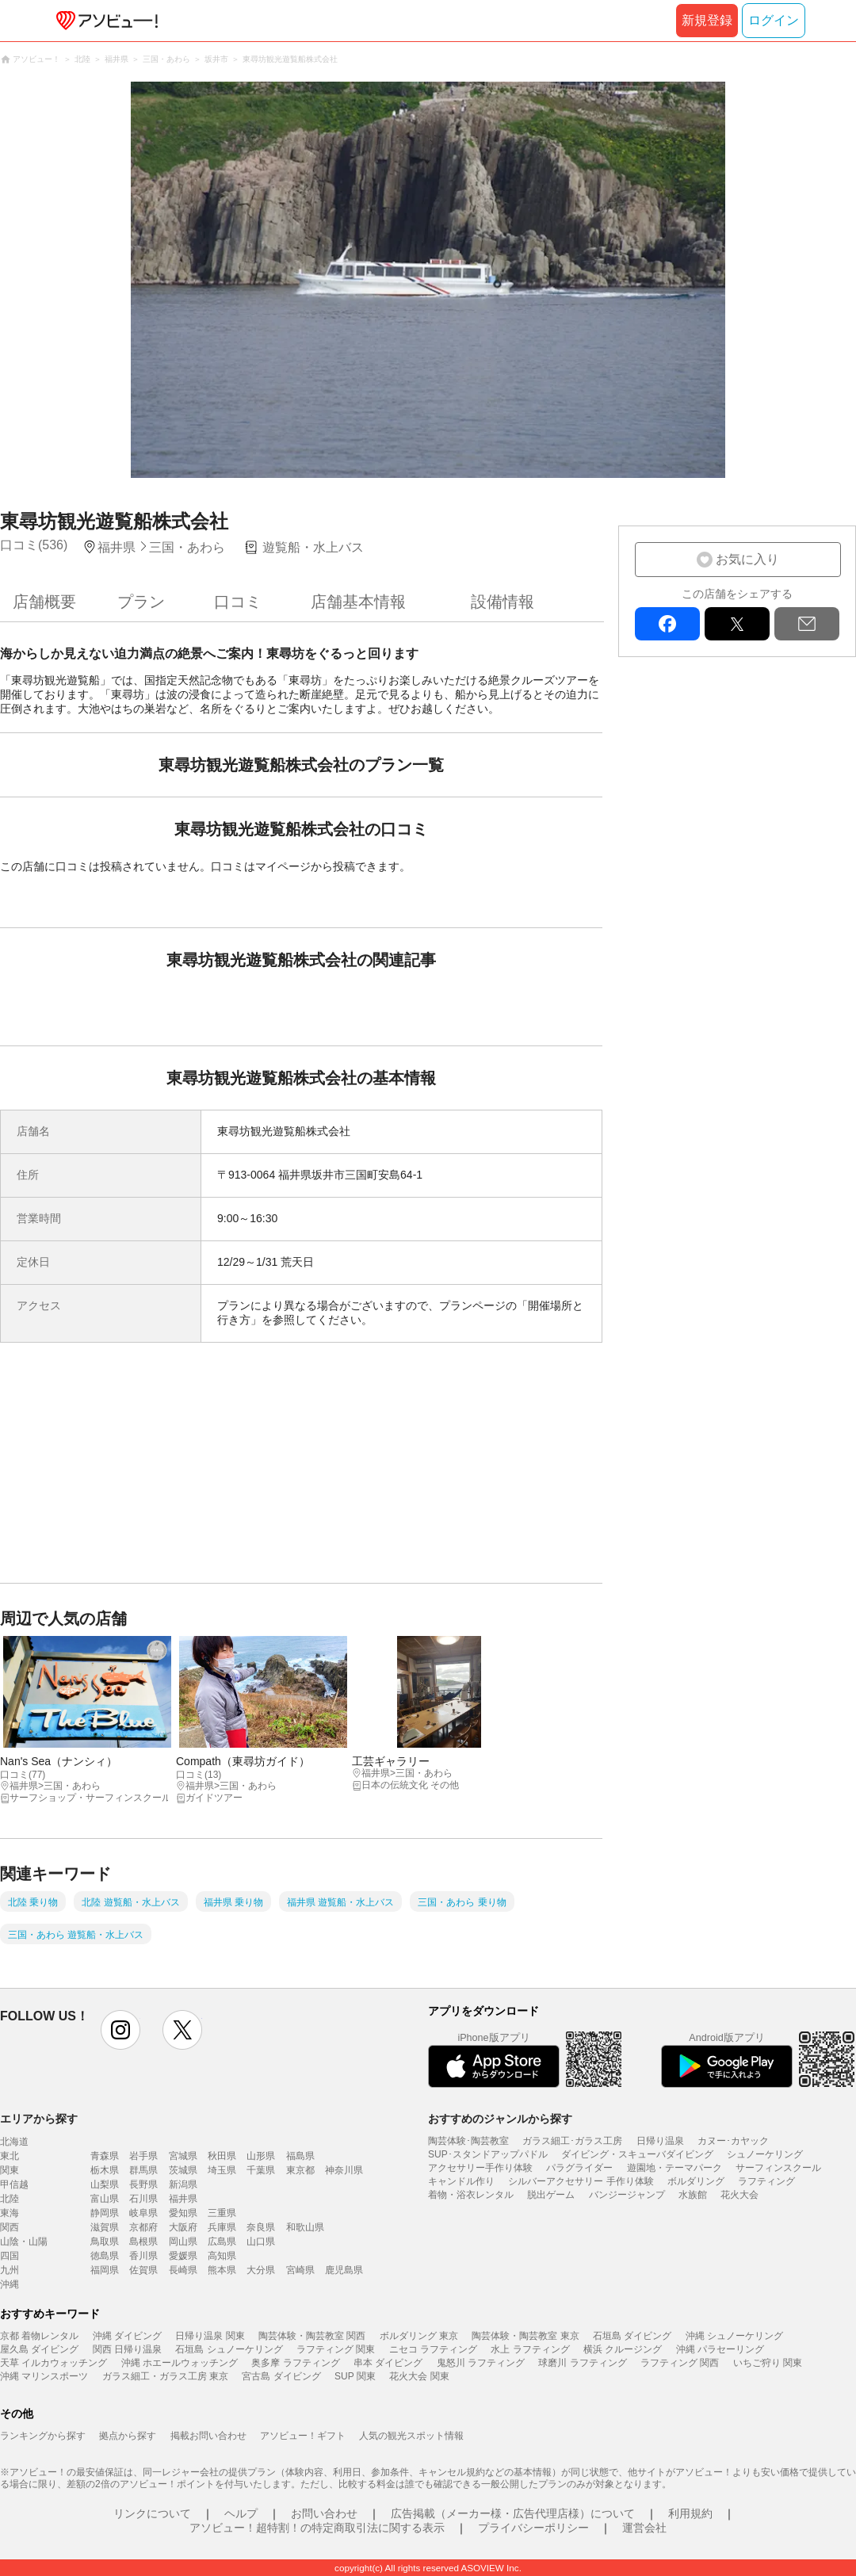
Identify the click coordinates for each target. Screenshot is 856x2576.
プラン (141, 601)
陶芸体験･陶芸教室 (468, 2140)
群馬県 (143, 2170)
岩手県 (143, 2155)
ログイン (773, 20)
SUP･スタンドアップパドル (488, 2154)
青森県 (104, 2155)
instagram (120, 2030)
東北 (9, 2155)
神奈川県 (344, 2170)
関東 (9, 2170)
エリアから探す (39, 2118)
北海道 (14, 2141)
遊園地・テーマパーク (674, 2167)
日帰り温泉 (660, 2140)
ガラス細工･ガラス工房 (572, 2140)
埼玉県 (222, 2170)
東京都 (300, 2170)
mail (806, 623)
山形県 (260, 2155)
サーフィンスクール (778, 2167)
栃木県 (104, 2170)
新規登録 (707, 20)
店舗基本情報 (358, 601)
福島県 (300, 2155)
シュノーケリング (765, 2154)
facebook (667, 623)
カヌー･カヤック (733, 2140)
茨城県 (183, 2170)
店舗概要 (44, 601)
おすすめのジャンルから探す (500, 2118)
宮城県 (183, 2155)
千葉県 (260, 2170)
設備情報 (502, 601)
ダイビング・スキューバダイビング (637, 2154)
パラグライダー (579, 2167)
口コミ (238, 601)
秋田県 (222, 2155)
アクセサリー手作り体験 (480, 2167)
